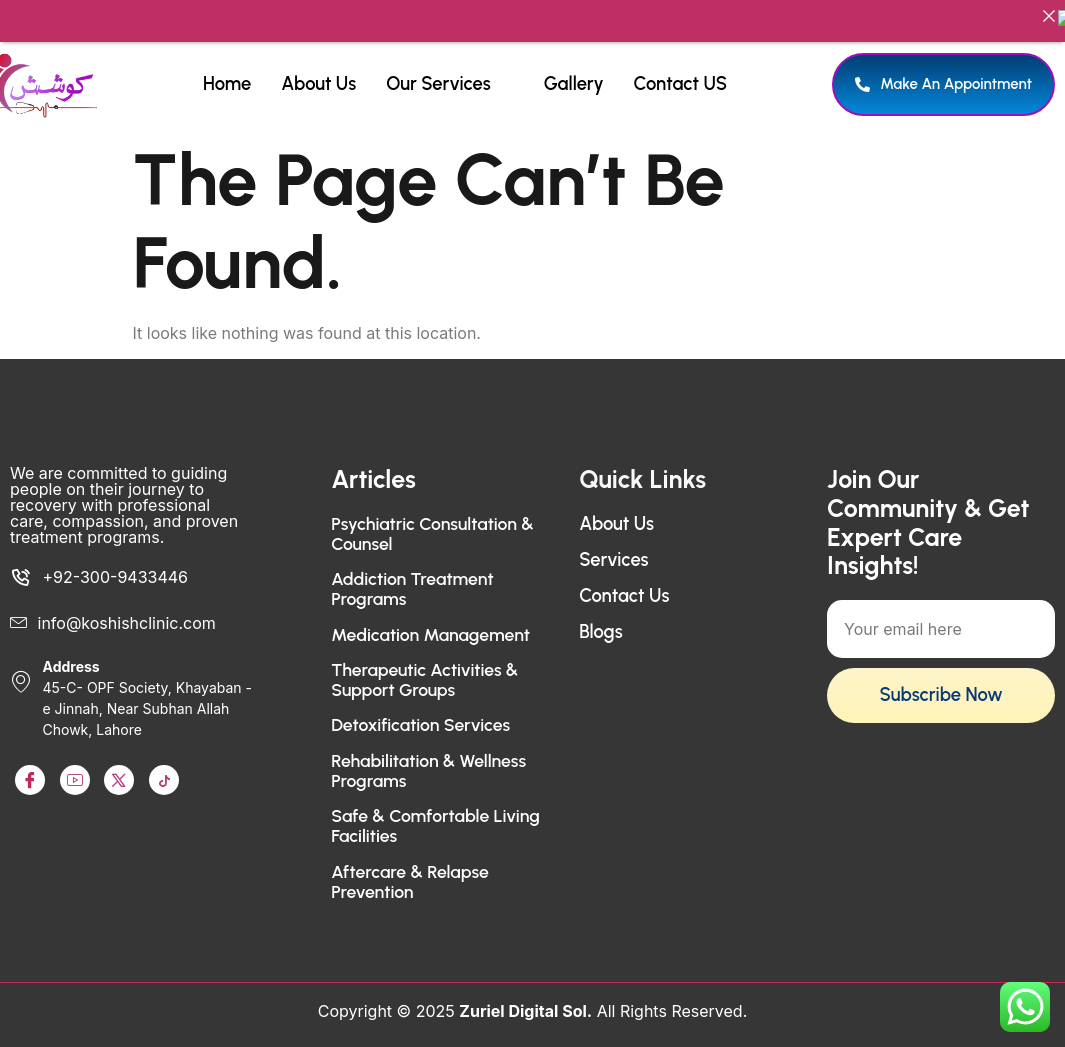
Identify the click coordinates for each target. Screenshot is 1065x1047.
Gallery (574, 68)
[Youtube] (75, 765)
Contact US (681, 68)
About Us (318, 68)
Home (227, 68)
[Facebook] (30, 765)
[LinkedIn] (119, 765)
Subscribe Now (940, 680)
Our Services (446, 68)
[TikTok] (164, 765)
